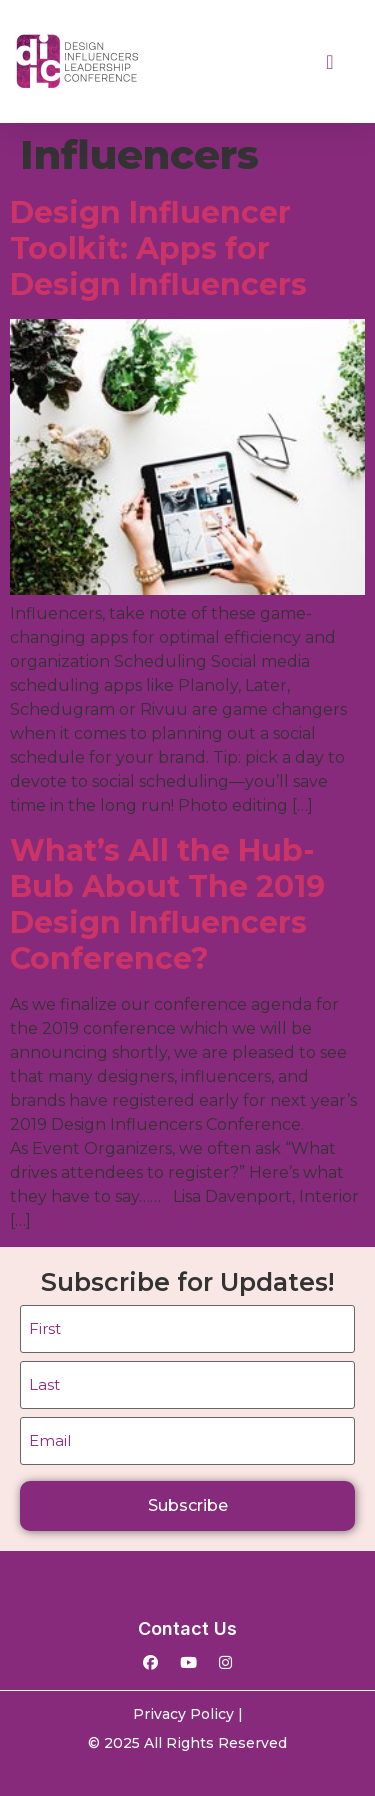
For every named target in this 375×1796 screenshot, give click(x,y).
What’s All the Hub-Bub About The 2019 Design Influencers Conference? (167, 904)
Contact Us (187, 1628)
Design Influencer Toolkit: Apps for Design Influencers (158, 248)
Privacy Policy (183, 1714)
